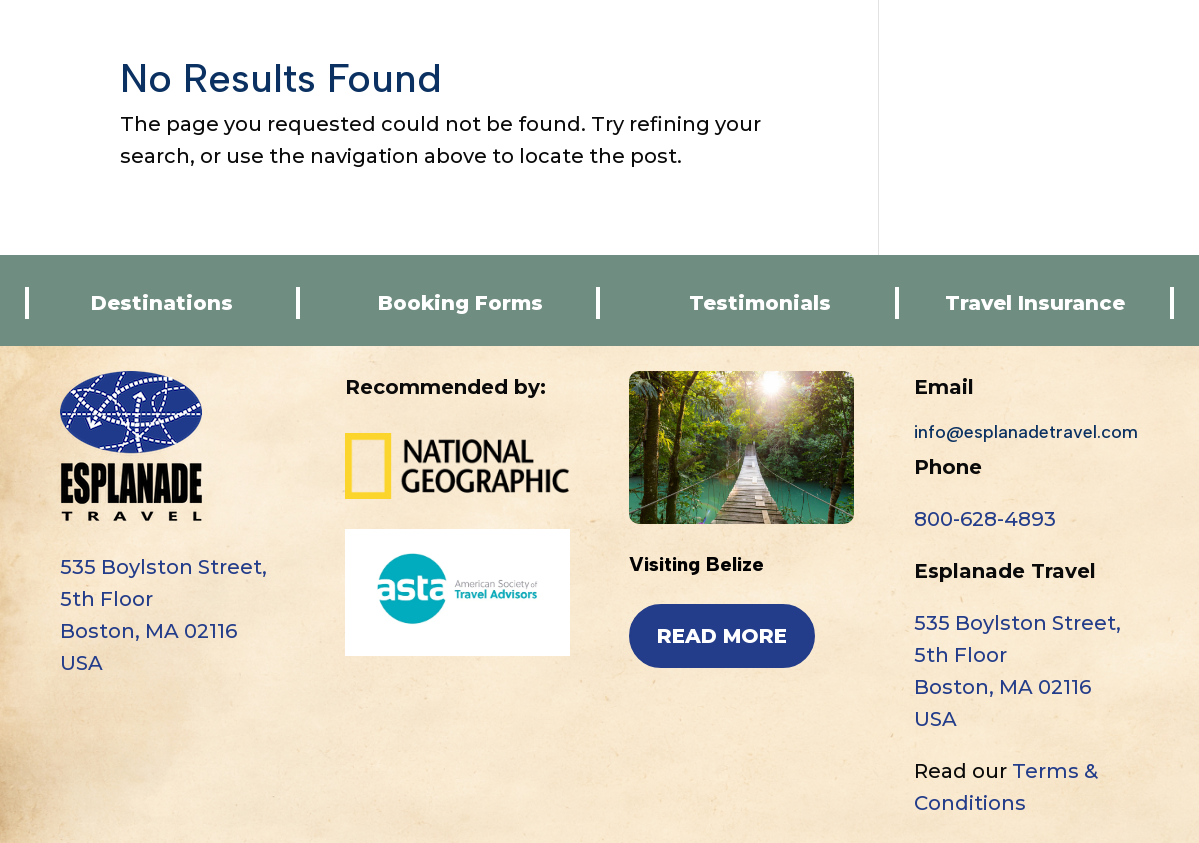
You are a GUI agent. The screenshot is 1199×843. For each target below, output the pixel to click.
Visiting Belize (696, 564)
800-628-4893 (985, 519)
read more (722, 636)
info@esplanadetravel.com (1026, 432)
